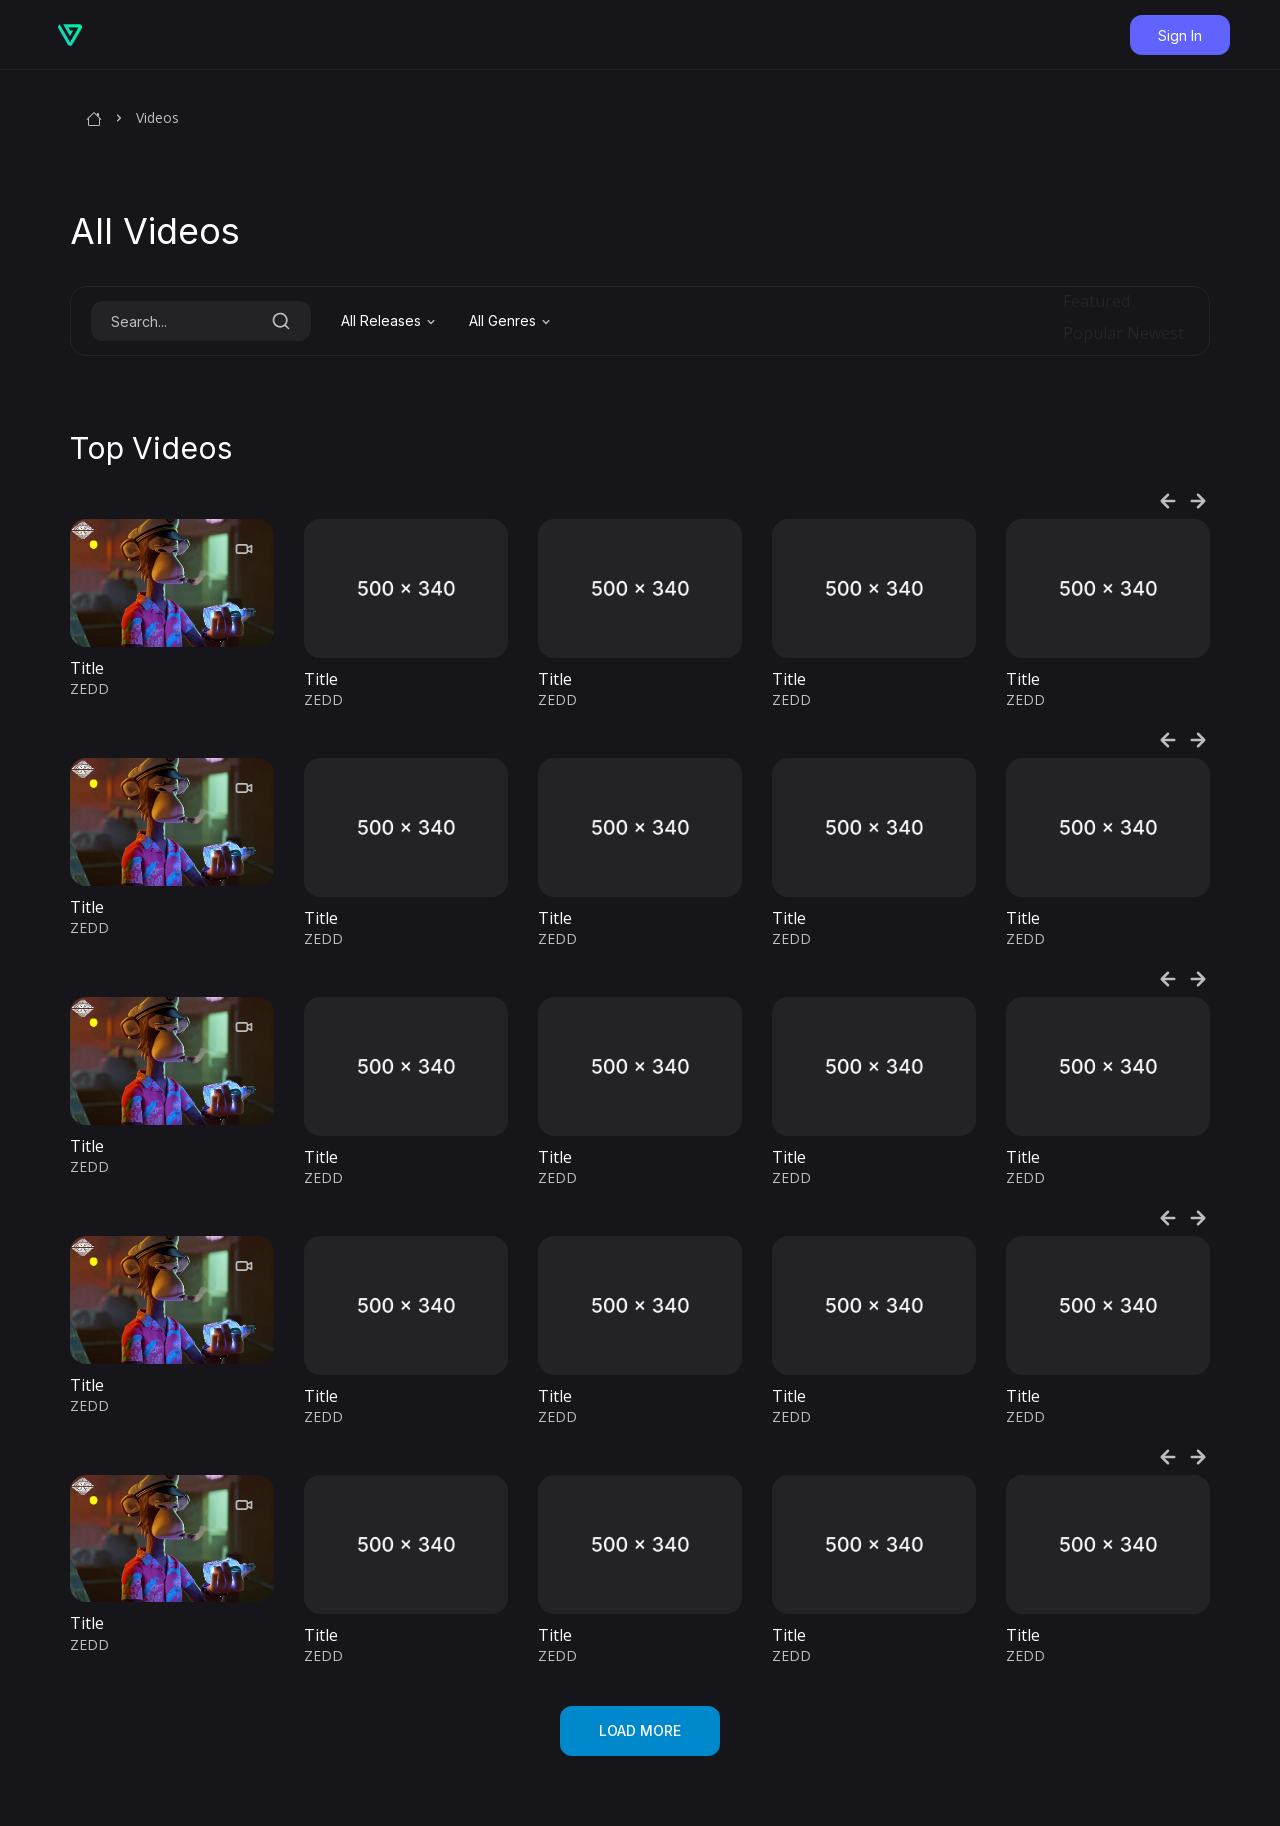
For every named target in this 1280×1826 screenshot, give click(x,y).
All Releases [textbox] (381, 320)
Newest (1155, 333)
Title (87, 668)
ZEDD (89, 688)
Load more (640, 1730)
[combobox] (390, 321)
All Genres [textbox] (502, 320)
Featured (1096, 301)
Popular (1093, 333)
